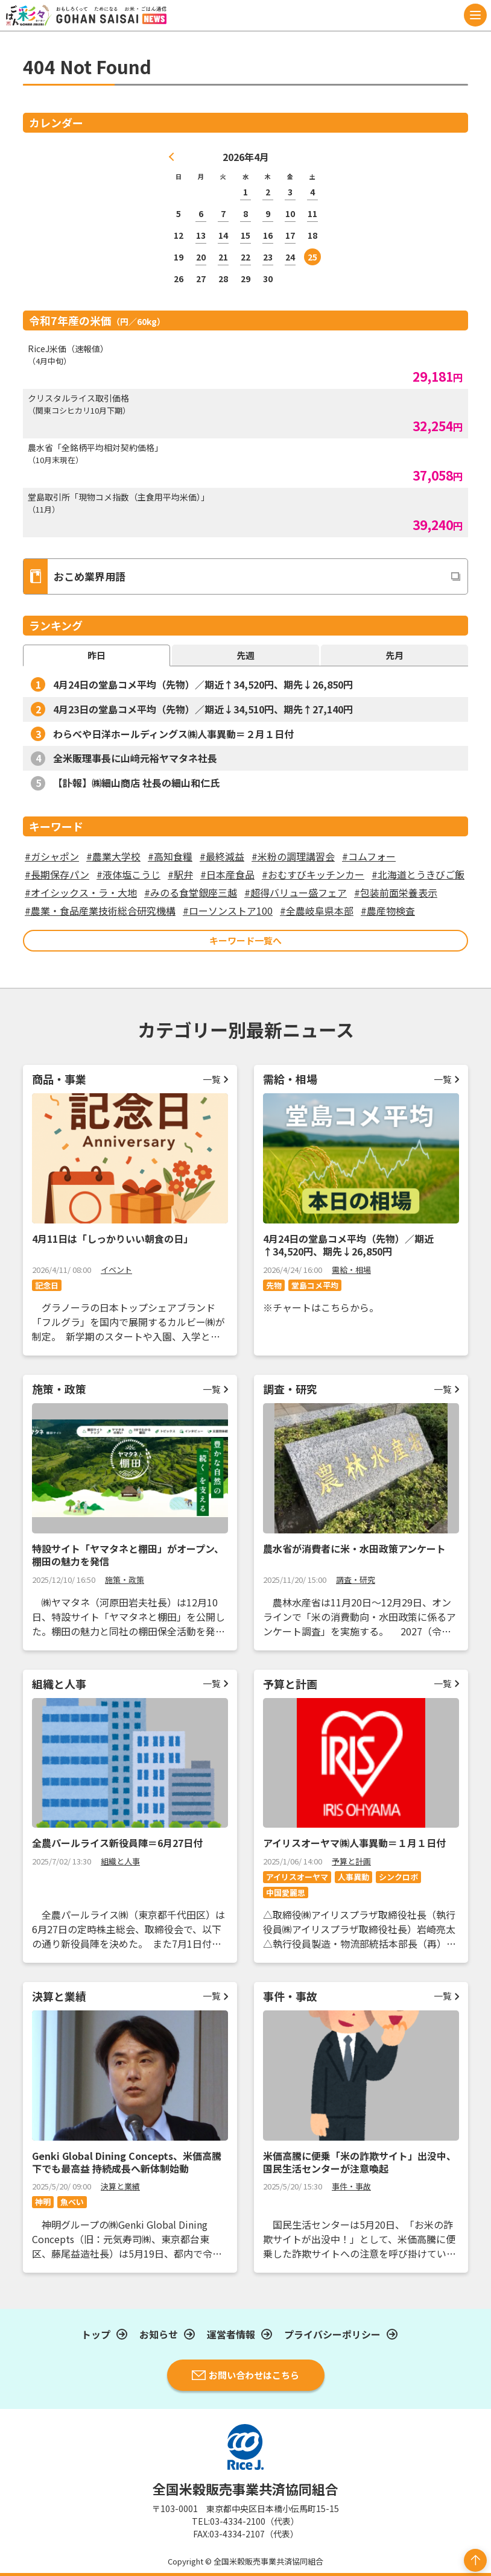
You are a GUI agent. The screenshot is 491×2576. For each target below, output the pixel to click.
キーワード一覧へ (245, 940)
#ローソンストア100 (228, 910)
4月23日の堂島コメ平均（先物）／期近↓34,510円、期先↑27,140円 (203, 709)
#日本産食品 (227, 874)
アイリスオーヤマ (297, 1877)
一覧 (212, 1079)
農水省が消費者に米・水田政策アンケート (354, 1548)
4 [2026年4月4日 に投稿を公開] (312, 192)
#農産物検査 (388, 910)
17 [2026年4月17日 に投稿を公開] (290, 235)
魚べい (72, 2202)
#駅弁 (180, 874)
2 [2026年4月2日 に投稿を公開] (267, 192)
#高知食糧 (170, 856)
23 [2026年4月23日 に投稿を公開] (268, 257)
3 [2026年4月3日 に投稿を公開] (290, 192)
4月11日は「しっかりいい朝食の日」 (112, 1238)
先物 (274, 1285)
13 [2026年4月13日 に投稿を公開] (201, 235)
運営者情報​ (231, 2334)
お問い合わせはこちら (245, 2375)
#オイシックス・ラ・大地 (81, 892)
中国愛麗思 (285, 1892)
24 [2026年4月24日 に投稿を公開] (290, 257)
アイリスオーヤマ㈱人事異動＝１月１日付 (354, 1843)
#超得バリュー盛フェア (295, 892)
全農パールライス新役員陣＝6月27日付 (117, 1843)
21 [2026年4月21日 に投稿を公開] (223, 257)
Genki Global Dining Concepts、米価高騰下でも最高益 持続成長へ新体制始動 (126, 2162)
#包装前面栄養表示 (395, 892)
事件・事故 (351, 2186)
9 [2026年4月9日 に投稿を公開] (267, 213)
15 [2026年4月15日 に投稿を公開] (245, 235)
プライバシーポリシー (332, 2334)
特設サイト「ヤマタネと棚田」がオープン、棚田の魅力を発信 (128, 1554)
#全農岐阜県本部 (316, 910)
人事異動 (353, 1877)
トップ (95, 2334)
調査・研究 (355, 1579)
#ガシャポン (52, 856)
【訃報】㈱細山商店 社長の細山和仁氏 (136, 782)
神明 (43, 2202)
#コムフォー (369, 856)
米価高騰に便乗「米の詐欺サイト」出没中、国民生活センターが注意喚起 (359, 2162)
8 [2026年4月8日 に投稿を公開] (245, 213)
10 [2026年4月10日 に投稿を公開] (290, 213)
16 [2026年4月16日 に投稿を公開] (268, 235)
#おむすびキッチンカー (313, 874)
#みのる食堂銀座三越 (190, 892)
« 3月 (172, 157)
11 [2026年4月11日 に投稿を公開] (312, 213)
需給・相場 (351, 1269)
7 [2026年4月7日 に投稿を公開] (223, 213)
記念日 (47, 1285)
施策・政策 (124, 1579)
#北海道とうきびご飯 (418, 874)
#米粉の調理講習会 (293, 856)
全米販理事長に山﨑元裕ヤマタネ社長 (135, 758)
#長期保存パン (57, 874)
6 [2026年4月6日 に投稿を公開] (200, 213)
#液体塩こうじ (128, 874)
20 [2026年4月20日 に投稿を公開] (201, 257)
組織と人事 (120, 1861)
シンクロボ (398, 1877)
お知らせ (158, 2334)
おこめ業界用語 (74, 576)
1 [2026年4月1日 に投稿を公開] (245, 192)
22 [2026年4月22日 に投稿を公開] (245, 257)
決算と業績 (120, 2186)
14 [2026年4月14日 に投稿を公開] (223, 235)
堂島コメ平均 (314, 1285)
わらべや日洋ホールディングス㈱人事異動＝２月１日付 (173, 734)
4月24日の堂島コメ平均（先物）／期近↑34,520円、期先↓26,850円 (203, 684)
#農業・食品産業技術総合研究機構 (100, 910)
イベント (116, 1269)
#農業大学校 (113, 856)
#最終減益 (222, 856)
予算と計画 (351, 1861)
